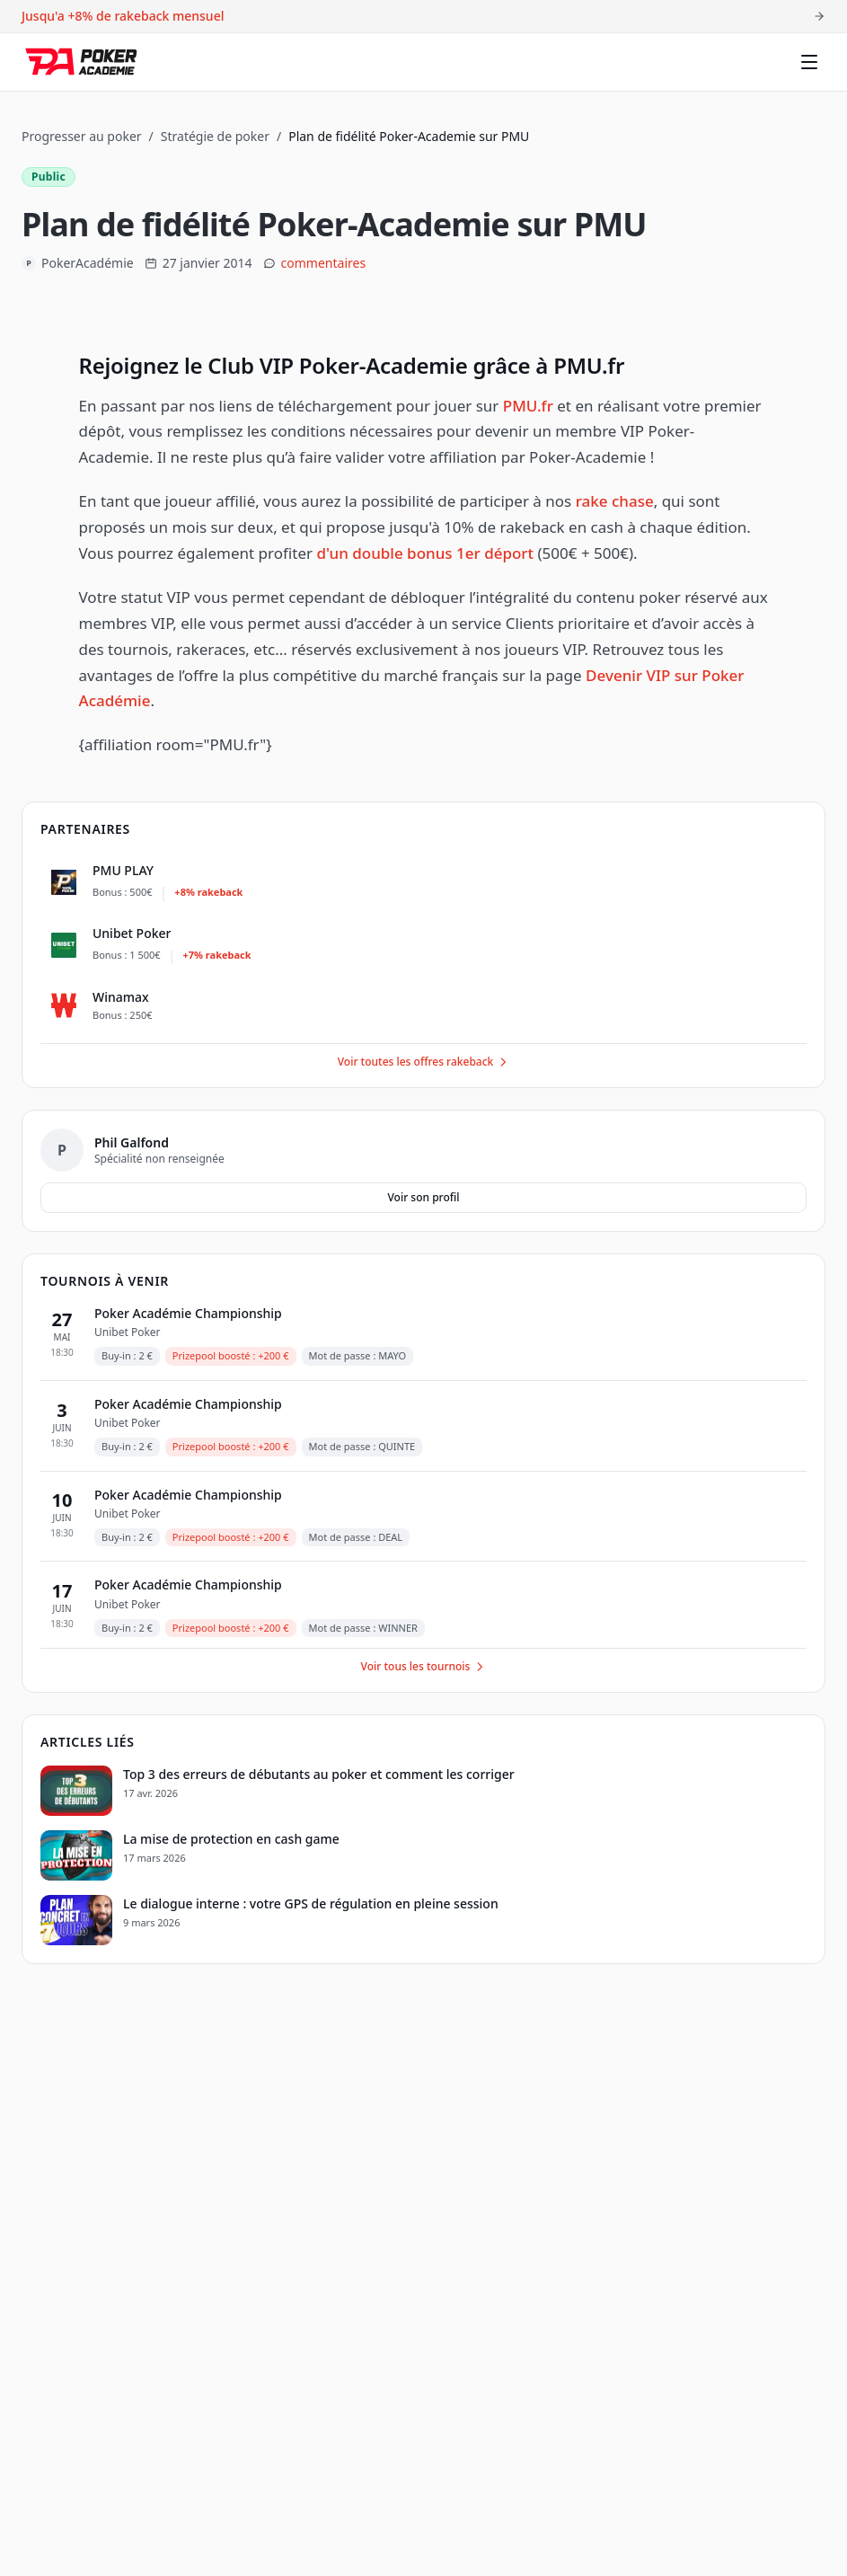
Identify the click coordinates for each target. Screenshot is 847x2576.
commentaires (323, 262)
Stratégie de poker (215, 136)
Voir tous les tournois (424, 1666)
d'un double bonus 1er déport (425, 553)
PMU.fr (528, 405)
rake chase (615, 501)
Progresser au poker (82, 136)
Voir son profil (423, 1197)
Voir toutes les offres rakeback (424, 1061)
